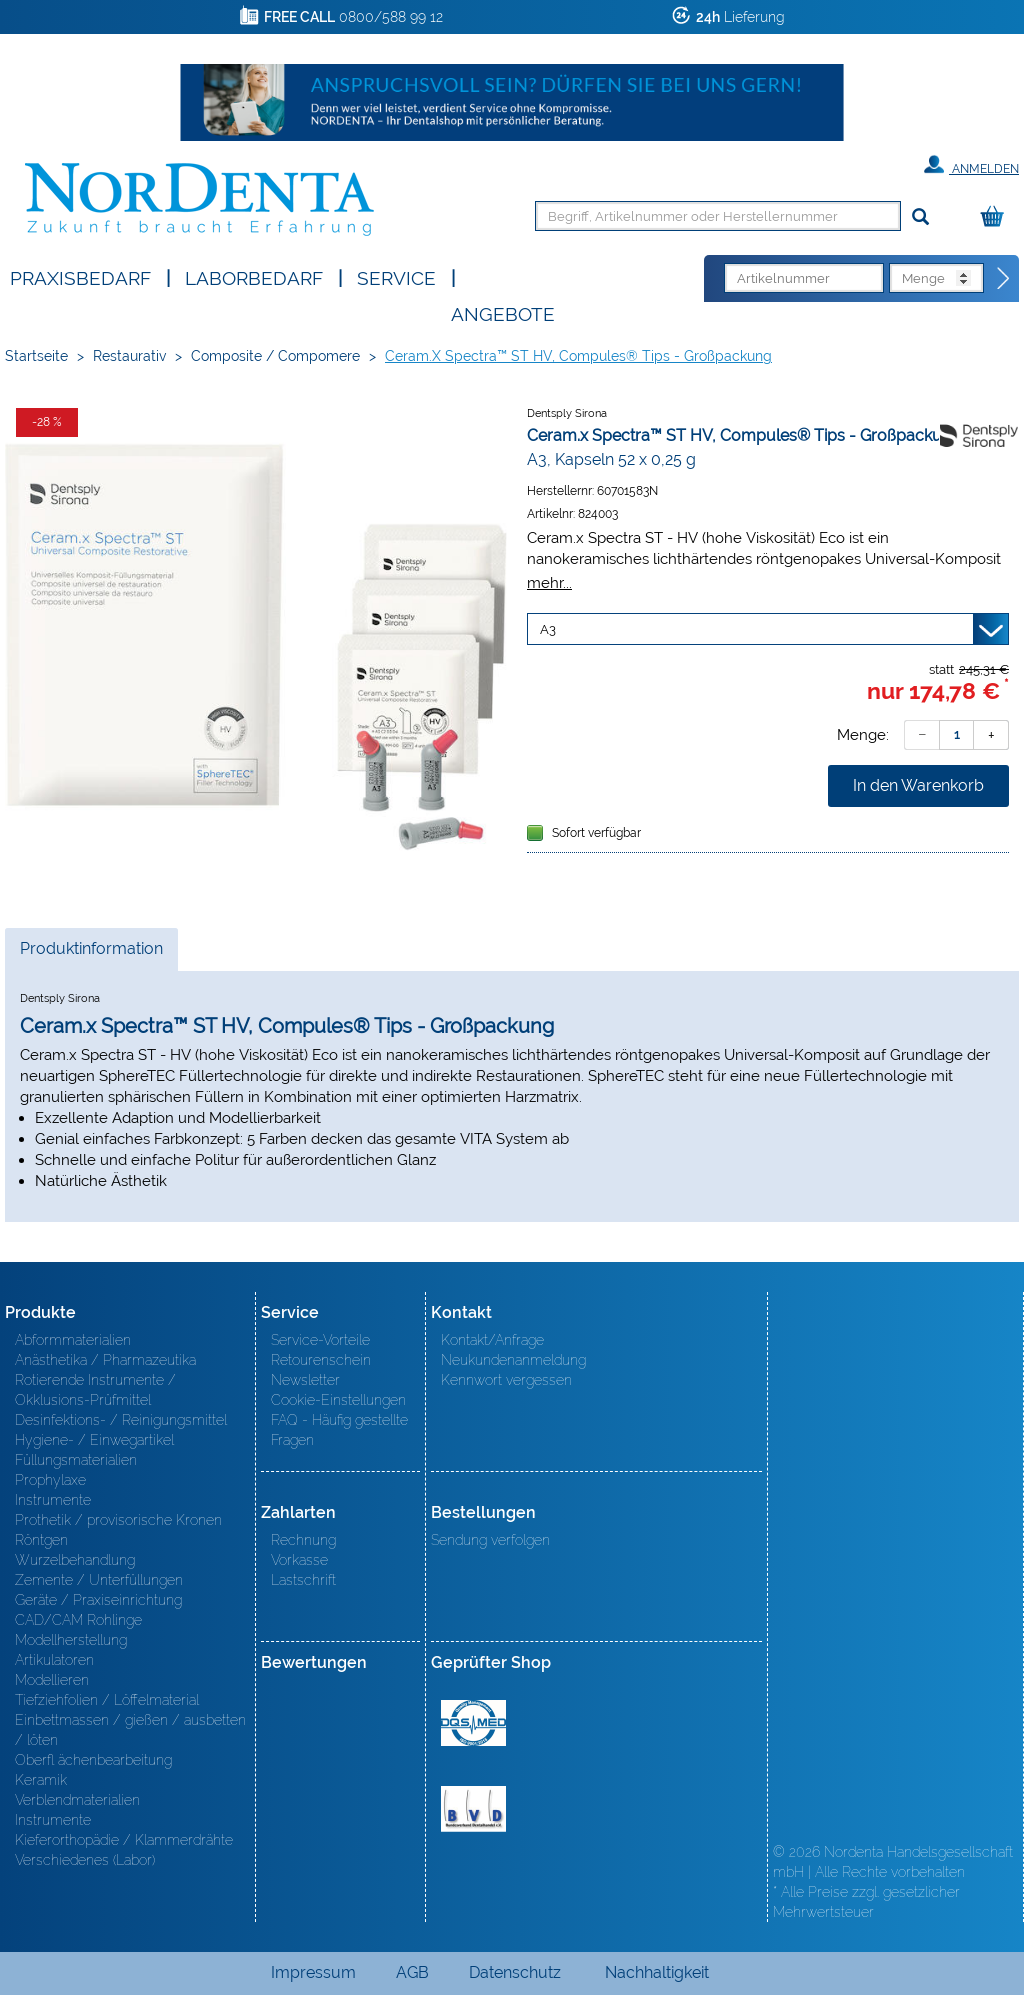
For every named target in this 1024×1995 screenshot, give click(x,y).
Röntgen (41, 1540)
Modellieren (52, 1680)
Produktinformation (91, 954)
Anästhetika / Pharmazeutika (105, 1360)
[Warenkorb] (997, 217)
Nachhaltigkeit (657, 1972)
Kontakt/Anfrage (492, 1340)
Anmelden (971, 165)
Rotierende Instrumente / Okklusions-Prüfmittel (95, 1390)
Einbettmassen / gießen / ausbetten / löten (130, 1730)
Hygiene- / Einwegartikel (94, 1440)
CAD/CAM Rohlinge (78, 1620)
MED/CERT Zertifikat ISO (473, 1723)
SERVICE (396, 276)
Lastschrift (303, 1580)
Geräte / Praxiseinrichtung (98, 1600)
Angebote (503, 312)
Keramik (41, 1780)
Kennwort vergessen (506, 1380)
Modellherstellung (71, 1640)
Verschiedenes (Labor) (85, 1860)
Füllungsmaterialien (76, 1460)
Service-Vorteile (320, 1340)
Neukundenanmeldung (513, 1360)
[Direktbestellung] (1004, 279)
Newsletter (305, 1380)
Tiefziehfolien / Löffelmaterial (107, 1700)
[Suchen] (920, 217)
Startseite (36, 356)
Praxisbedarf (80, 276)
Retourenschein (321, 1360)
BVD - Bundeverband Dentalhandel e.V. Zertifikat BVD (473, 1809)
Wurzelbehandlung (75, 1560)
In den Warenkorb (918, 785)
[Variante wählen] (768, 629)
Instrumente (53, 1500)
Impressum (313, 1972)
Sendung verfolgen (490, 1540)
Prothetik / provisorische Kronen (118, 1520)
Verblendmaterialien (77, 1800)
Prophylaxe (50, 1480)
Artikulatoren (54, 1660)
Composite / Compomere (275, 356)
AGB (412, 1972)
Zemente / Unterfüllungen (99, 1580)
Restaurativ (129, 356)
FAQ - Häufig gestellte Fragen (339, 1430)
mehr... (549, 582)
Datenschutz (515, 1972)
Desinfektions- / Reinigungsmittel (121, 1420)
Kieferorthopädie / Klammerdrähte (124, 1840)
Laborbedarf (254, 276)
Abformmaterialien (73, 1340)
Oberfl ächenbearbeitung (93, 1760)
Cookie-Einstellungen (338, 1400)
